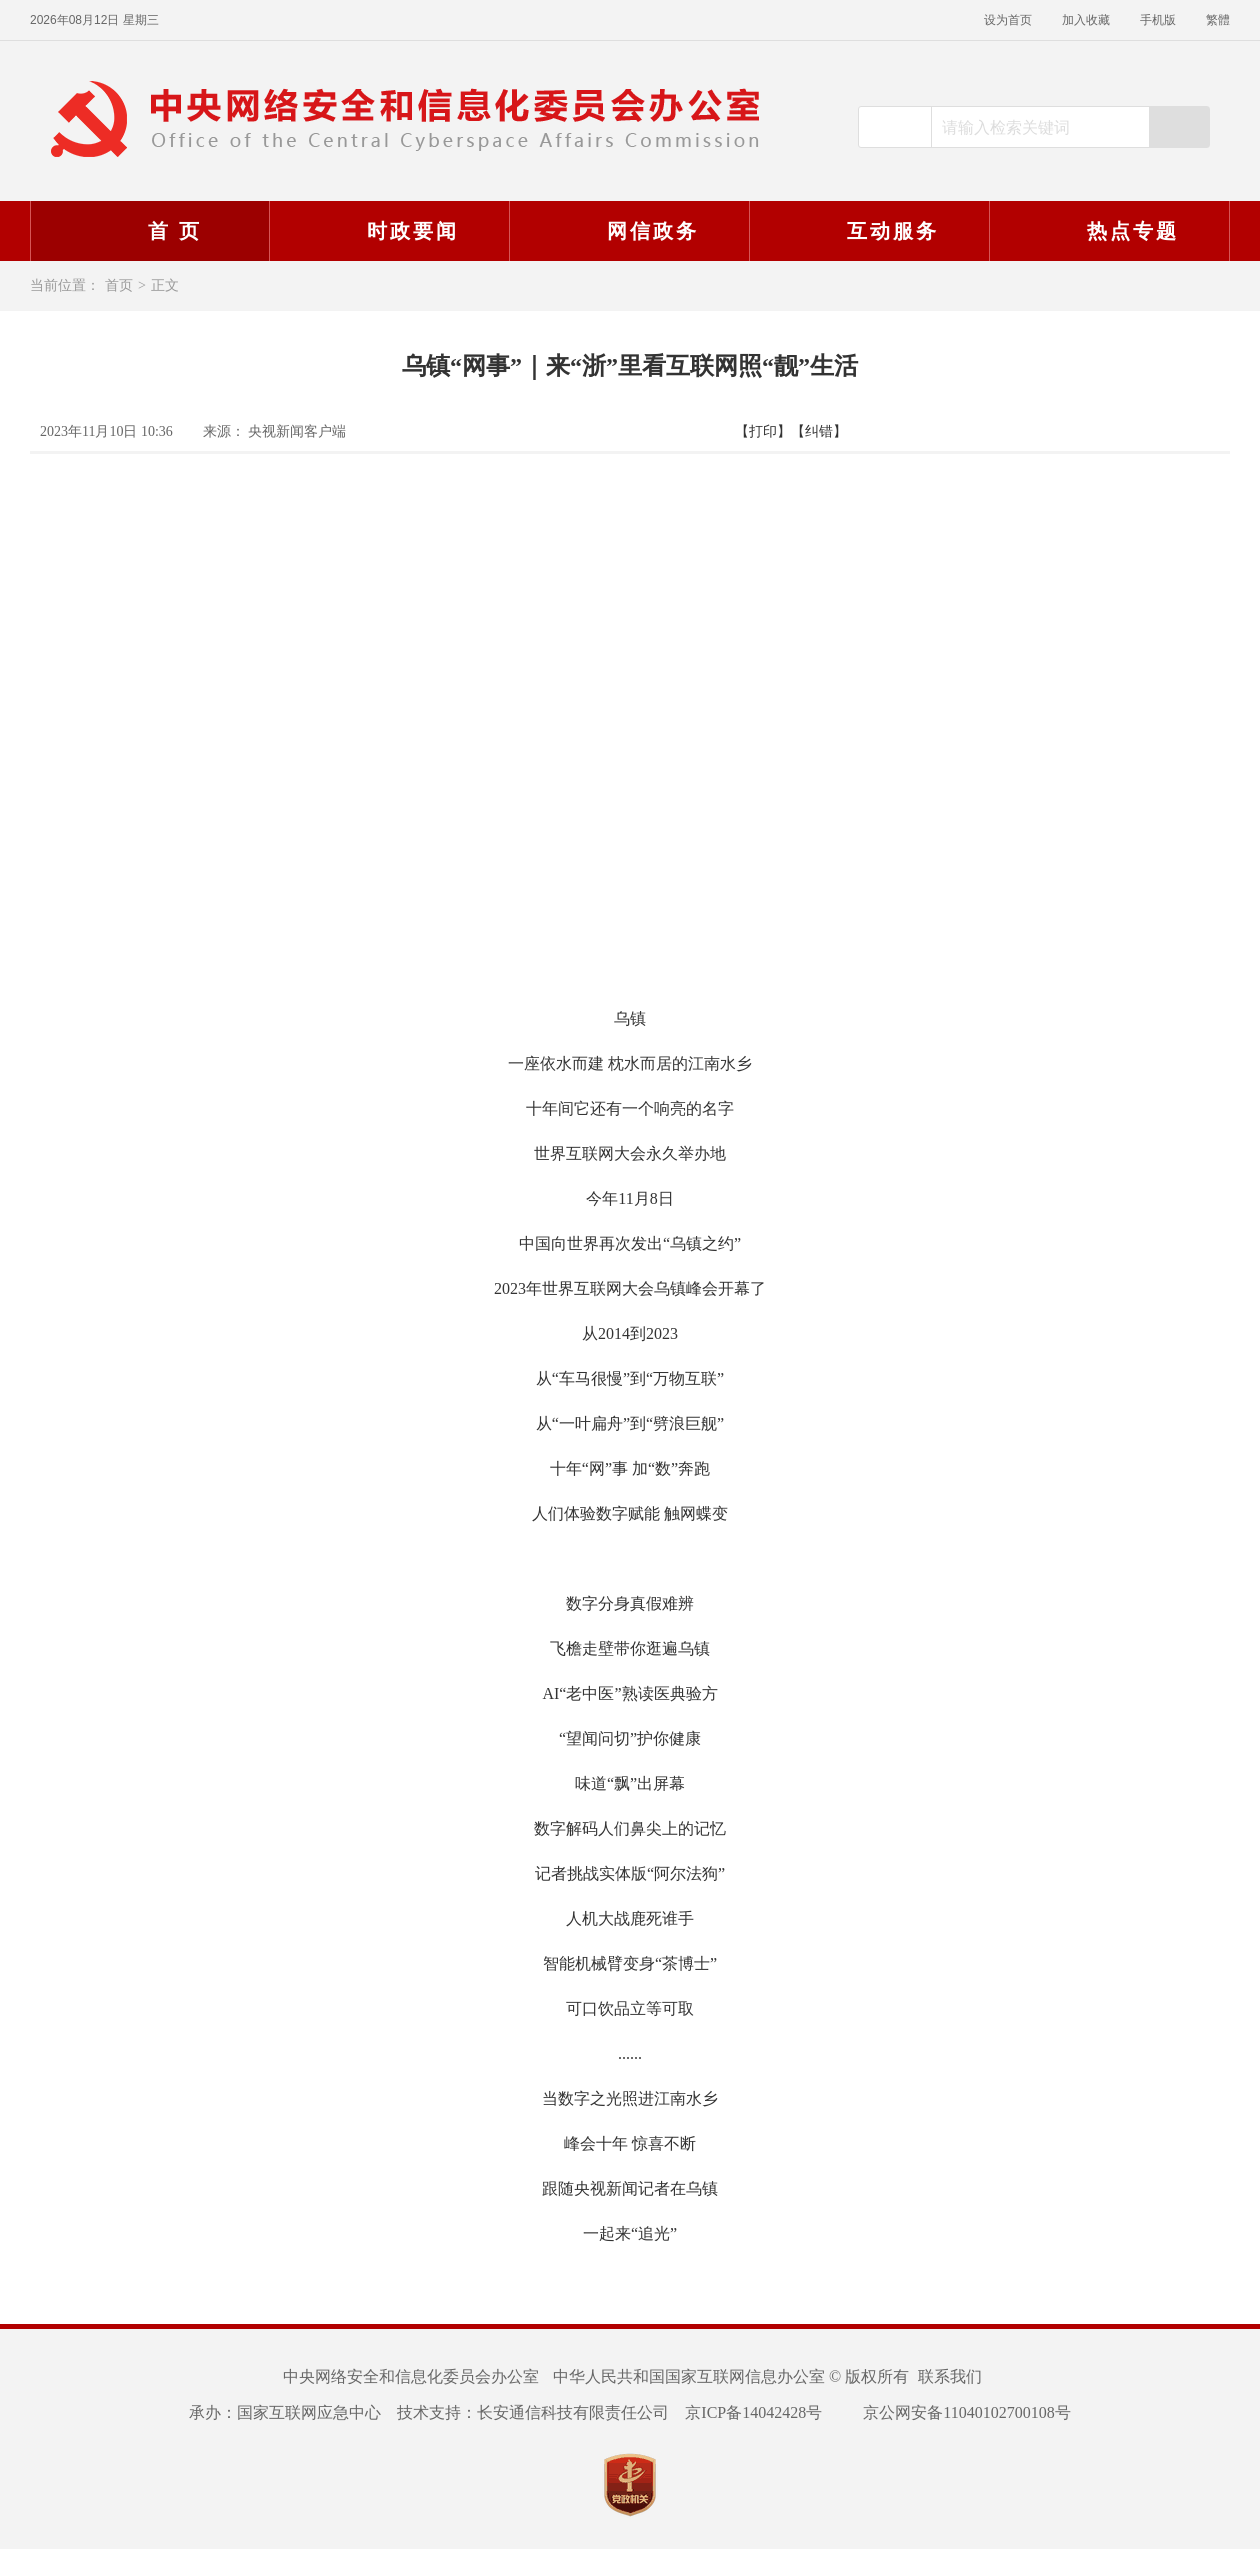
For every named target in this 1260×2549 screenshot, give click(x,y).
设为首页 (1008, 20)
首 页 (149, 231)
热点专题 (1107, 231)
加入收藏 (1086, 20)
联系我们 (950, 2376)
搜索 (1179, 127)
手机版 (1158, 20)
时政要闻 (387, 231)
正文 (165, 285)
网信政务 (627, 231)
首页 (119, 285)
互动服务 (867, 231)
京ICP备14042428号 (753, 2412)
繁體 (1218, 20)
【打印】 (763, 431)
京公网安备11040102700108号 (954, 2412)
